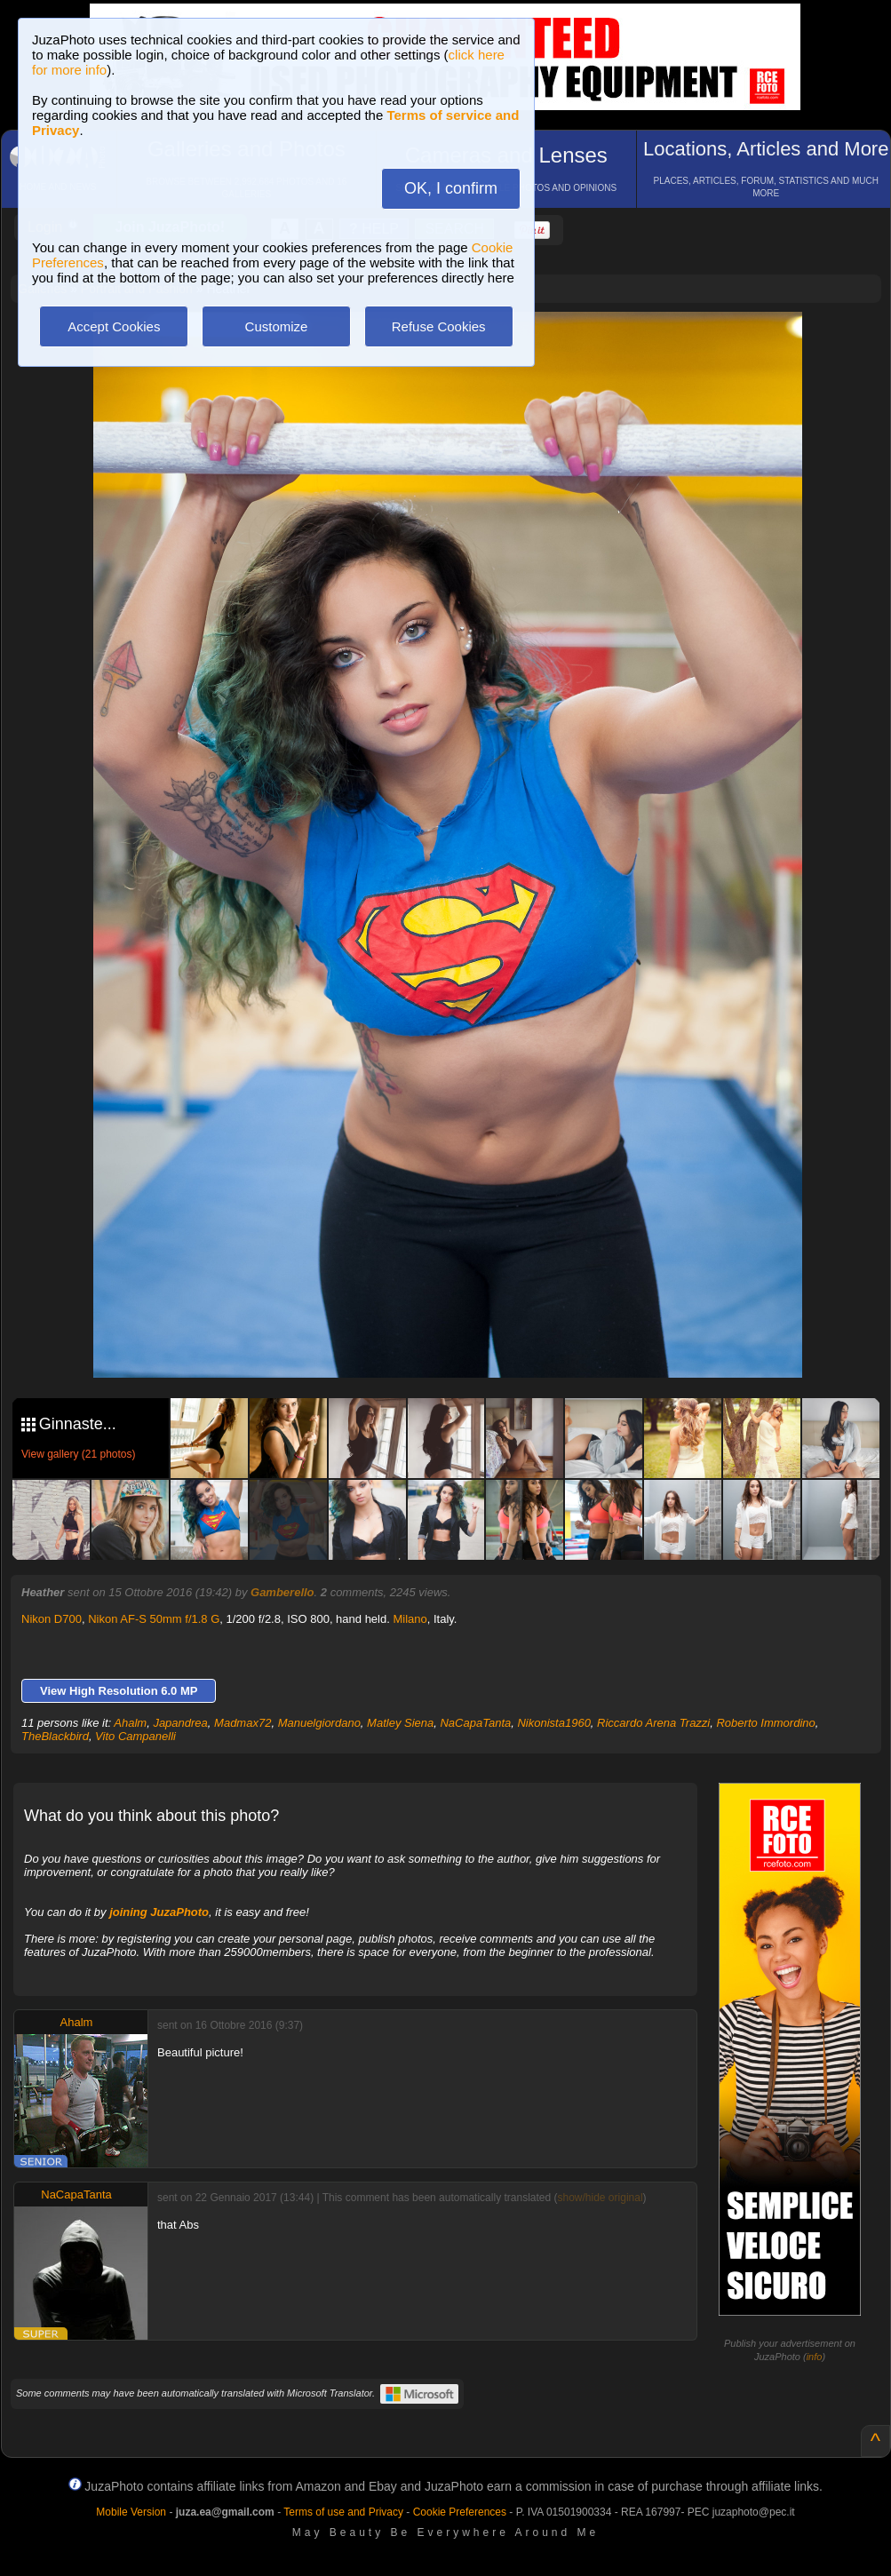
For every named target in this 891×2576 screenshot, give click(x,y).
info (815, 2356)
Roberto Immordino (765, 1722)
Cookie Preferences (459, 2512)
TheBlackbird (55, 1736)
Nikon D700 (51, 1619)
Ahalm (130, 1722)
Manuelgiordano (319, 1722)
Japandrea (180, 1722)
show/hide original (600, 2197)
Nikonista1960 (553, 1722)
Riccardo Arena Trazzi (653, 1722)
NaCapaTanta (475, 1722)
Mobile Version (131, 2512)
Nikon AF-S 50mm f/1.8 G (153, 1619)
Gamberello (282, 1592)
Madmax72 (242, 1722)
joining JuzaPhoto (159, 1912)
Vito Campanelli (135, 1736)
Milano (409, 1619)
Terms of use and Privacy (343, 2512)
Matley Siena (400, 1722)
